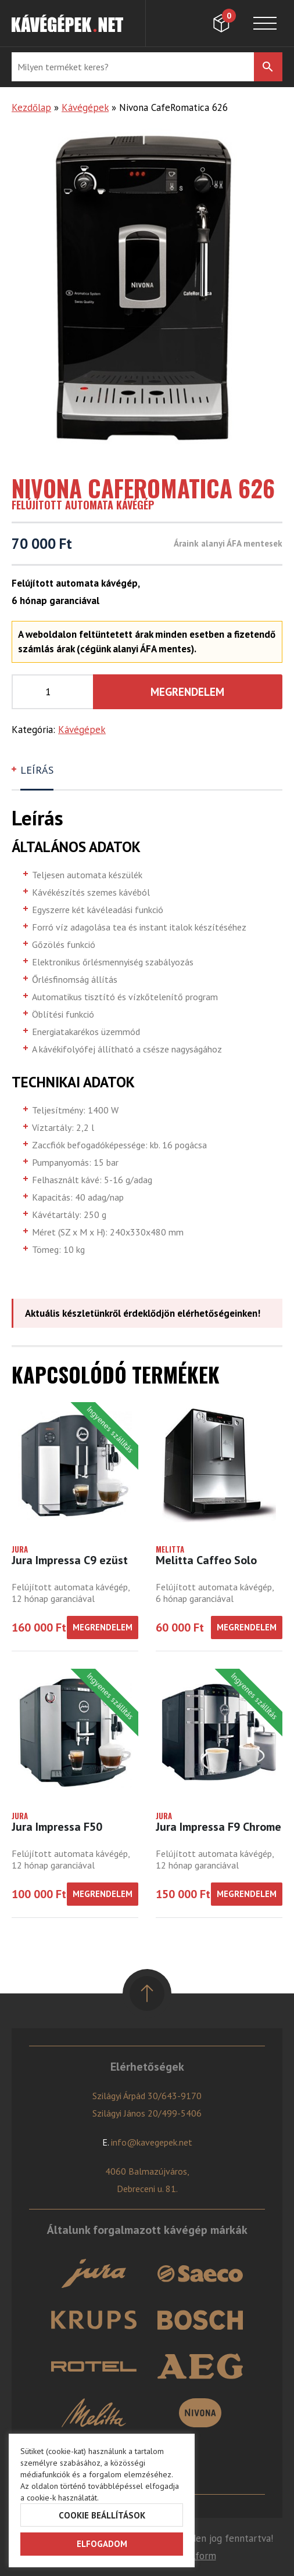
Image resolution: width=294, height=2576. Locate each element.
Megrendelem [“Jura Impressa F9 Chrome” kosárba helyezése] (247, 1893)
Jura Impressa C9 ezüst (70, 1560)
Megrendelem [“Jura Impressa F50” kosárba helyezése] (102, 1893)
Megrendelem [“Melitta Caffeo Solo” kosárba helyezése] (247, 1627)
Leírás (36, 770)
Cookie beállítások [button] (102, 2515)
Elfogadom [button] (102, 2543)
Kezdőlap (31, 107)
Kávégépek (85, 107)
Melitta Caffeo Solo (206, 1560)
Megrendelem (187, 692)
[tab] (38, 775)
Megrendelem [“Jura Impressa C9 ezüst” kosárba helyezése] (102, 1627)
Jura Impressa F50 (57, 1826)
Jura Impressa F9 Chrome (218, 1826)
